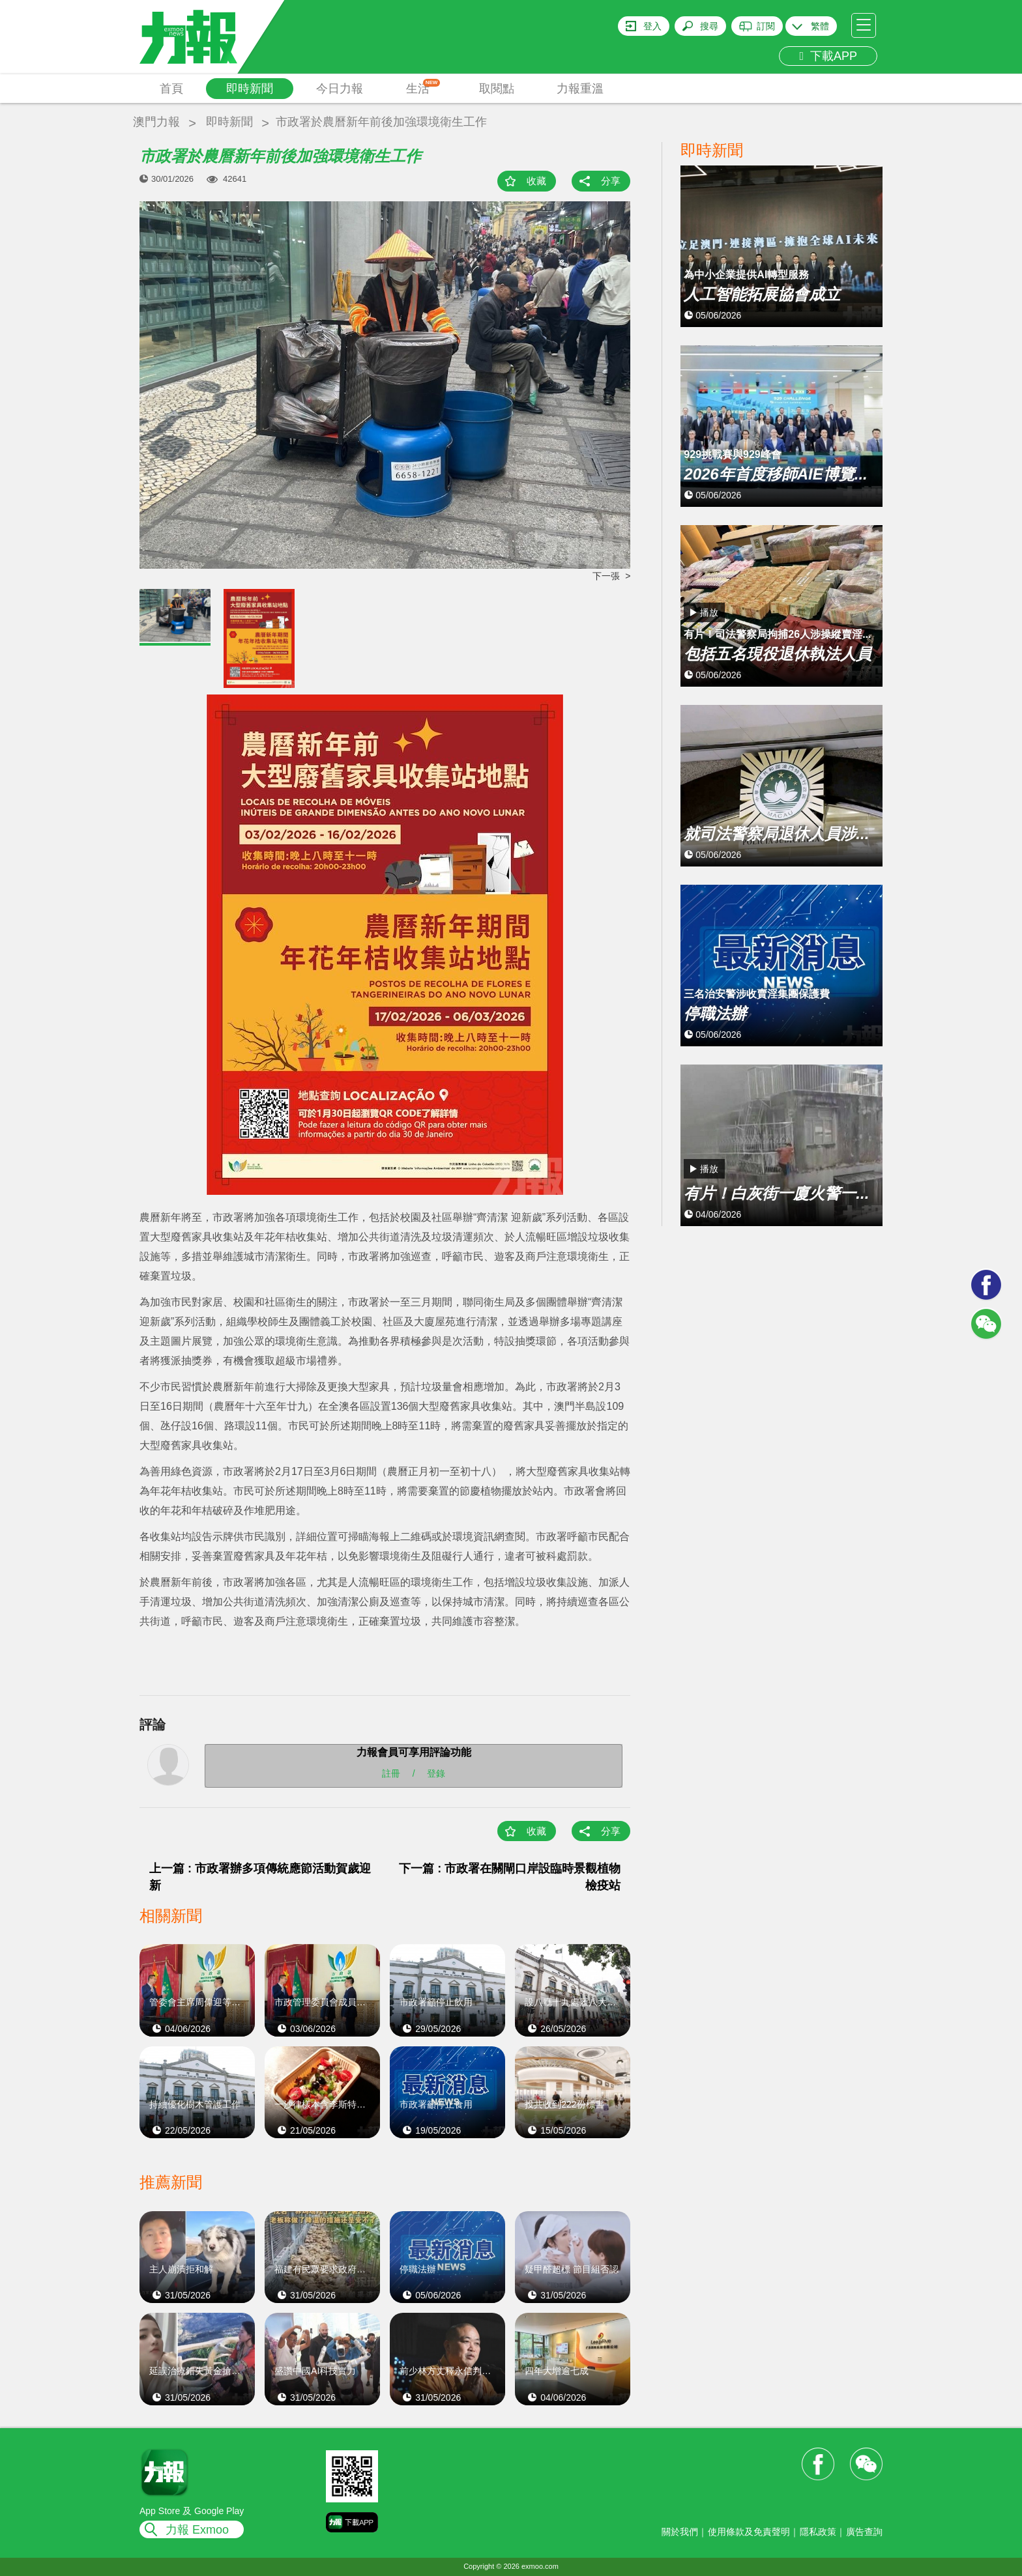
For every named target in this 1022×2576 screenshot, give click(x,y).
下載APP (828, 56)
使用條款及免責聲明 (749, 2531)
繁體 (820, 26)
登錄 (436, 1773)
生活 (423, 87)
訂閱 (766, 26)
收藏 (536, 180)
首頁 (171, 88)
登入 (652, 26)
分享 (610, 180)
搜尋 (709, 26)
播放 (709, 612)
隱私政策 (818, 2531)
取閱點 (496, 88)
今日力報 (339, 88)
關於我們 (680, 2531)
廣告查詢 (864, 2531)
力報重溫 (580, 88)
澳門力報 (156, 121)
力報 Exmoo (197, 2529)
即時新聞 (249, 88)
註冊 (391, 1773)
